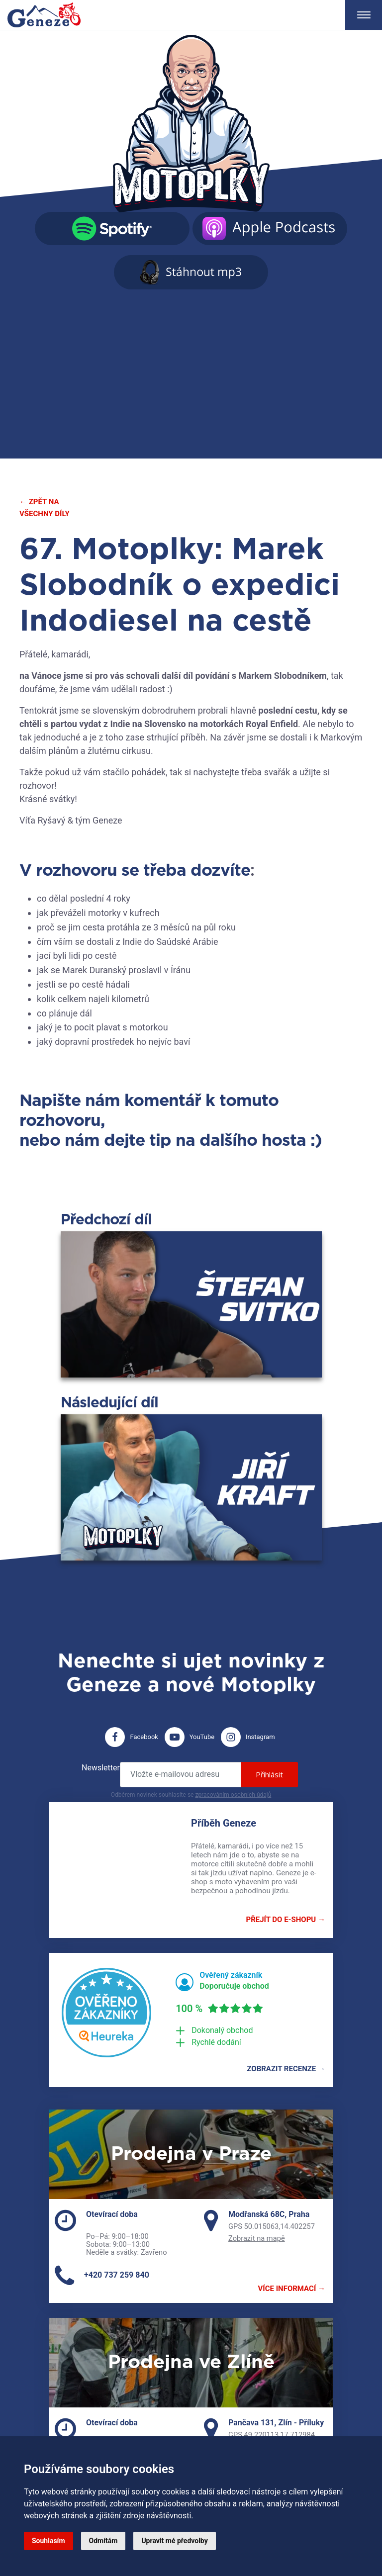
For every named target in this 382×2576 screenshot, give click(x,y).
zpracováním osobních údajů (233, 1794)
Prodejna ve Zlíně (191, 2362)
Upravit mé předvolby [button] (174, 2541)
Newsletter (101, 1767)
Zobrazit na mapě (256, 2238)
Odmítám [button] (103, 2541)
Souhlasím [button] (48, 2541)
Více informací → (291, 2288)
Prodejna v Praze (191, 2154)
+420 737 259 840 (116, 2275)
